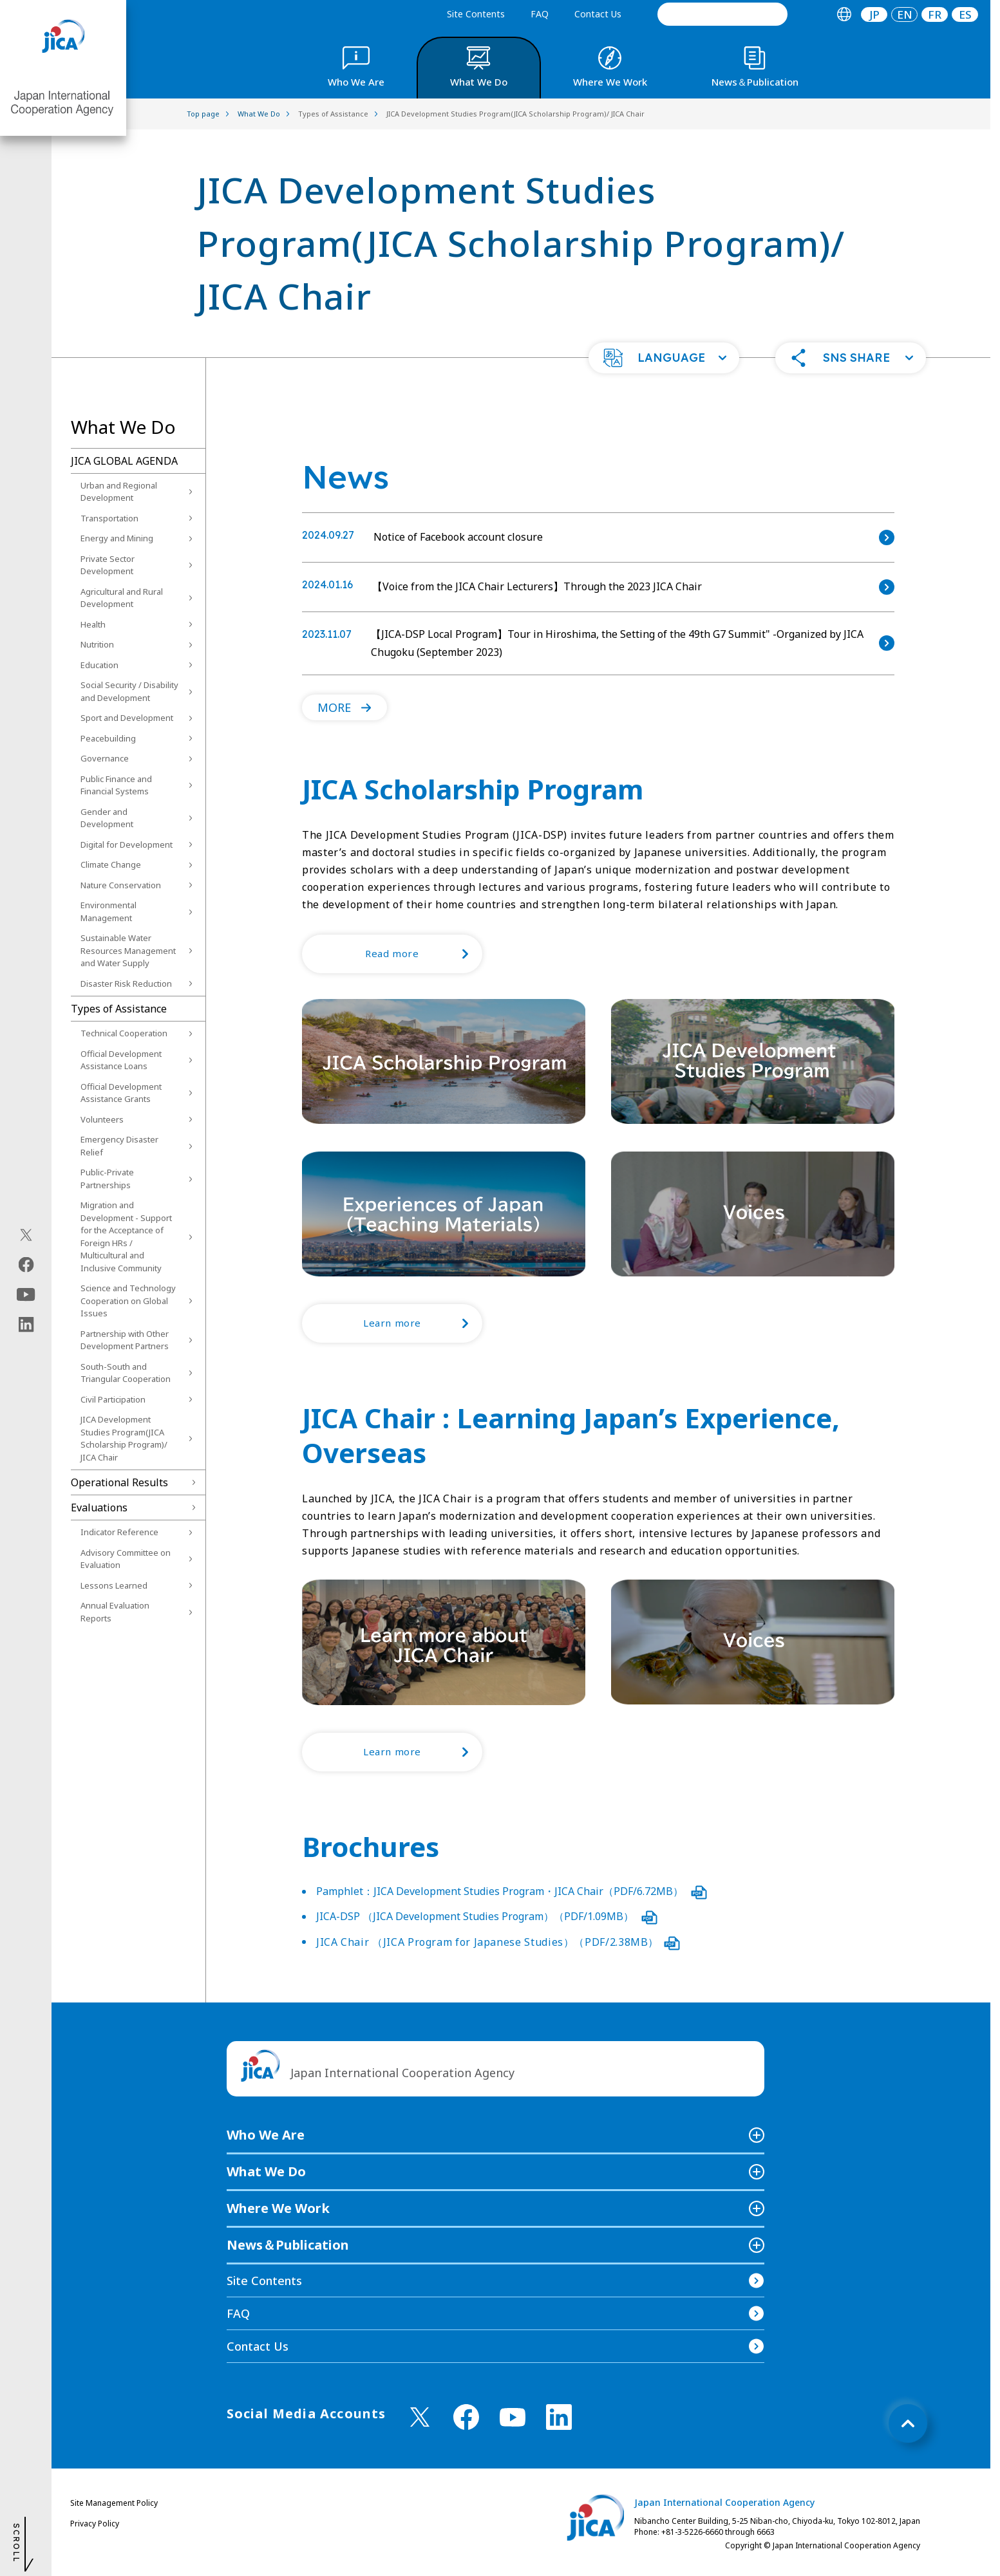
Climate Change (110, 864)
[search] (722, 14)
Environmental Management (108, 911)
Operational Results (119, 1482)
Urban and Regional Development (118, 492)
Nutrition (97, 644)
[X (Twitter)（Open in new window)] (26, 1235)
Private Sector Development (107, 565)
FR (934, 14)
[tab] (844, 14)
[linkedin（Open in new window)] (26, 1324)
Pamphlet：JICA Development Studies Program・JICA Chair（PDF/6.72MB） (511, 1891)
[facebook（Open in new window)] (26, 1265)
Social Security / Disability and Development (129, 691)
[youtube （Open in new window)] (512, 2417)
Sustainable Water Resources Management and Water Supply (128, 950)
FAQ (540, 14)
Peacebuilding (108, 738)
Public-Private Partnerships (107, 1178)
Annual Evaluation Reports (114, 1612)
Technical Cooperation (123, 1033)
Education (99, 665)
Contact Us (597, 14)
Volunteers (102, 1119)
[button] (664, 357)
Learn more (422, 1323)
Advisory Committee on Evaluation (125, 1559)
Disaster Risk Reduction (126, 983)
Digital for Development (126, 844)
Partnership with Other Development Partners (124, 1340)
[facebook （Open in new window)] (466, 2417)
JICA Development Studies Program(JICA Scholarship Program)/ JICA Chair (123, 1438)
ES (965, 14)
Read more (423, 954)
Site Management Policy (114, 2502)
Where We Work (278, 2208)
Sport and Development (126, 717)
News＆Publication (288, 2245)
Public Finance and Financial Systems (116, 785)
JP (874, 14)
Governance (104, 758)
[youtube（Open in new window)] (26, 1295)
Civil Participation (113, 1399)
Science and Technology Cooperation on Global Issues (128, 1300)
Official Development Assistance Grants (121, 1093)
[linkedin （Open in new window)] (559, 2417)
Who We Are (266, 2134)
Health (93, 624)
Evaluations (99, 1507)
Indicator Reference (119, 1532)
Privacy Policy (94, 2523)
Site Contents (476, 14)
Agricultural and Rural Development (121, 598)
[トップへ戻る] (908, 2423)
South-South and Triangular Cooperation (125, 1373)
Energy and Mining (116, 538)
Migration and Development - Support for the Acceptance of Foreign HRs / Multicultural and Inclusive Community (126, 1236)
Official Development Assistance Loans (121, 1060)
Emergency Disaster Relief (119, 1146)
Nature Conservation (120, 885)
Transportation (109, 518)
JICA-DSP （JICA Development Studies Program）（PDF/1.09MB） (486, 1916)
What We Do (266, 2171)
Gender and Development (106, 818)
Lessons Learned (113, 1585)
